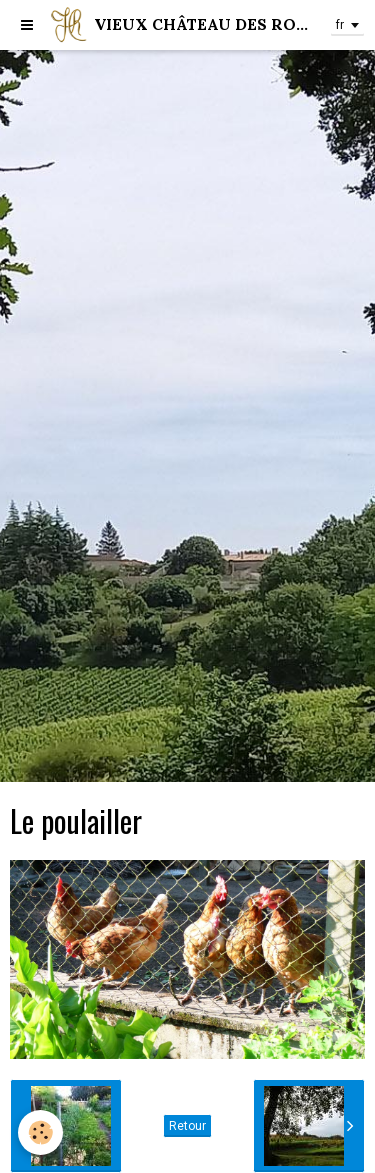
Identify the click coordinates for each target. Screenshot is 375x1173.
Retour (187, 1126)
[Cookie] (40, 1132)
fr (340, 25)
